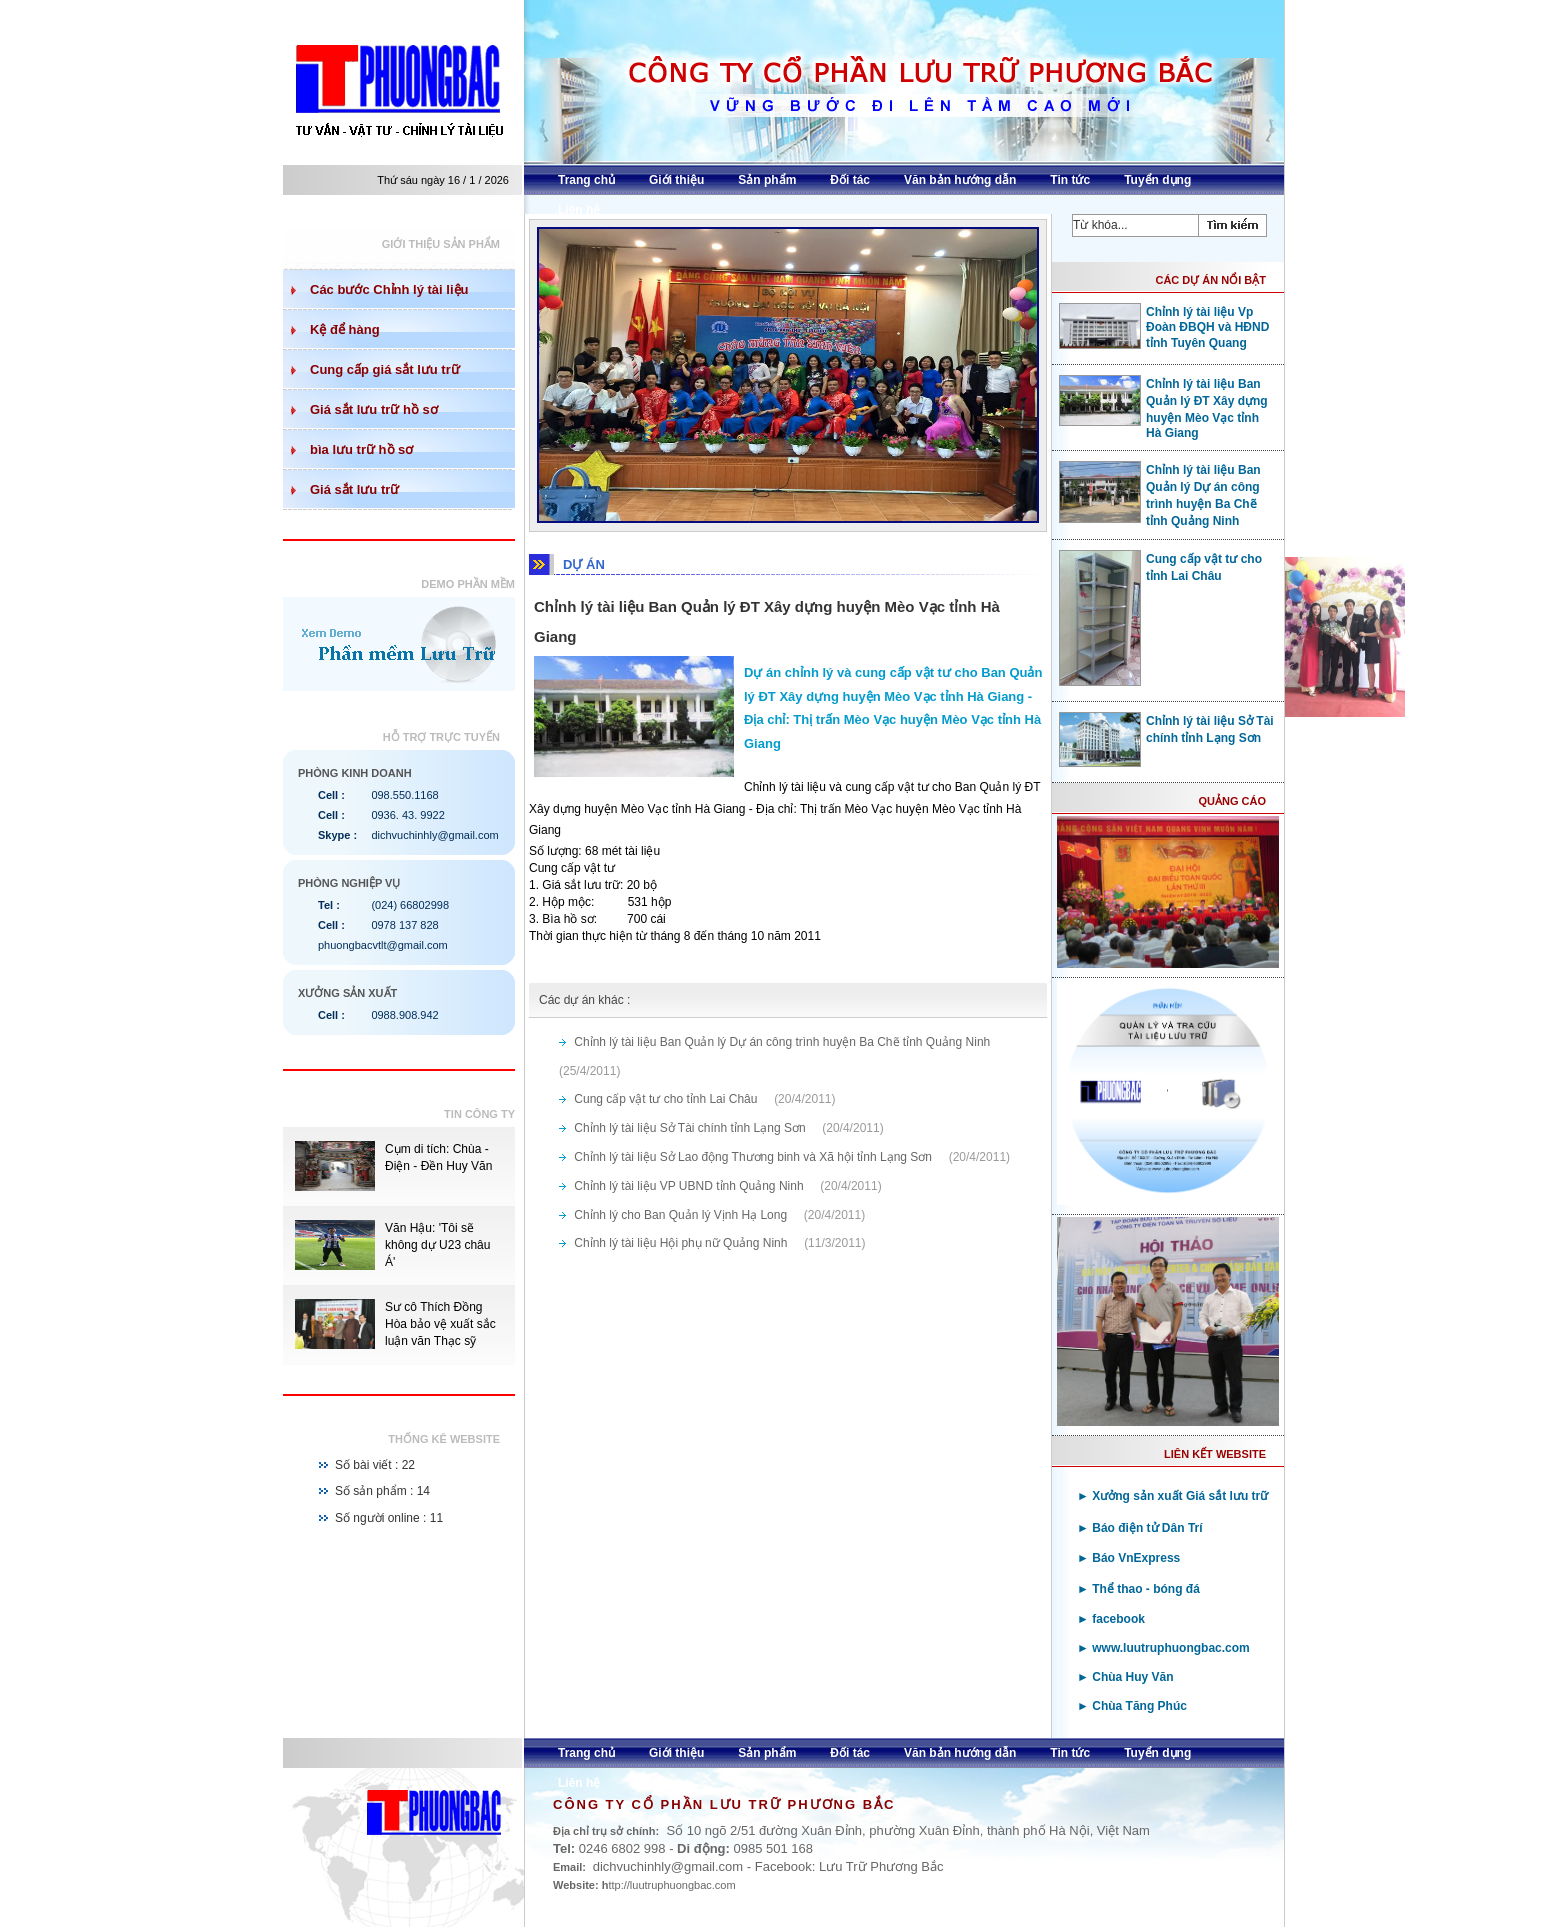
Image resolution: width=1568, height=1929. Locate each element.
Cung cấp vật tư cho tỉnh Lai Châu (667, 1099)
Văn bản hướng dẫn (960, 180)
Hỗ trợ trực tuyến (441, 737)
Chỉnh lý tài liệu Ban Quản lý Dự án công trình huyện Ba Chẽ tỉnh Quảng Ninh (783, 1042)
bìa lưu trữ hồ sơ (361, 449)
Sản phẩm (767, 180)
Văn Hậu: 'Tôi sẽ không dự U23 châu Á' (437, 1245)
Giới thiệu (676, 180)
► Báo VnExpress (1128, 1558)
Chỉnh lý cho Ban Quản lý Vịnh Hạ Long (682, 1215)
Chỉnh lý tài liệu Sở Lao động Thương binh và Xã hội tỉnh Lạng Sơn (754, 1157)
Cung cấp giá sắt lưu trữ (385, 369)
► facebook (1111, 1619)
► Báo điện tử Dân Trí (1140, 1528)
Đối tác (850, 180)
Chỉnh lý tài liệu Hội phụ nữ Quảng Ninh (682, 1243)
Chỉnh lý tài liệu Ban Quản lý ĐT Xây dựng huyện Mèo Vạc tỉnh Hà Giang (1163, 407)
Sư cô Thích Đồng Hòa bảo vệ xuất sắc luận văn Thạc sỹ (440, 1324)
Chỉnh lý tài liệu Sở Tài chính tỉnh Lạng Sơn (691, 1128)
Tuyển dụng (1157, 180)
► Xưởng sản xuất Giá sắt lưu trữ (1172, 1496)
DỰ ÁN (584, 564)
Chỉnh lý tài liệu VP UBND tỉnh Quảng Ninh (690, 1186)
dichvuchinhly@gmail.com (434, 835)
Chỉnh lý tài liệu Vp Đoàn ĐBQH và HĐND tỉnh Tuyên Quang (1164, 326)
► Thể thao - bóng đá (1138, 1589)
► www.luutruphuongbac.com (1163, 1648)
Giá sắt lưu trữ (354, 489)
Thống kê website (444, 1439)
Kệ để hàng (345, 329)
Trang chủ (586, 180)
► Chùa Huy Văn (1125, 1677)
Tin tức (1070, 180)
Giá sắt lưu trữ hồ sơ (374, 409)
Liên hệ (579, 210)
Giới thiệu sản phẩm (441, 244)
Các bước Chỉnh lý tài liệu (389, 289)
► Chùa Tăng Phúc (1132, 1706)
